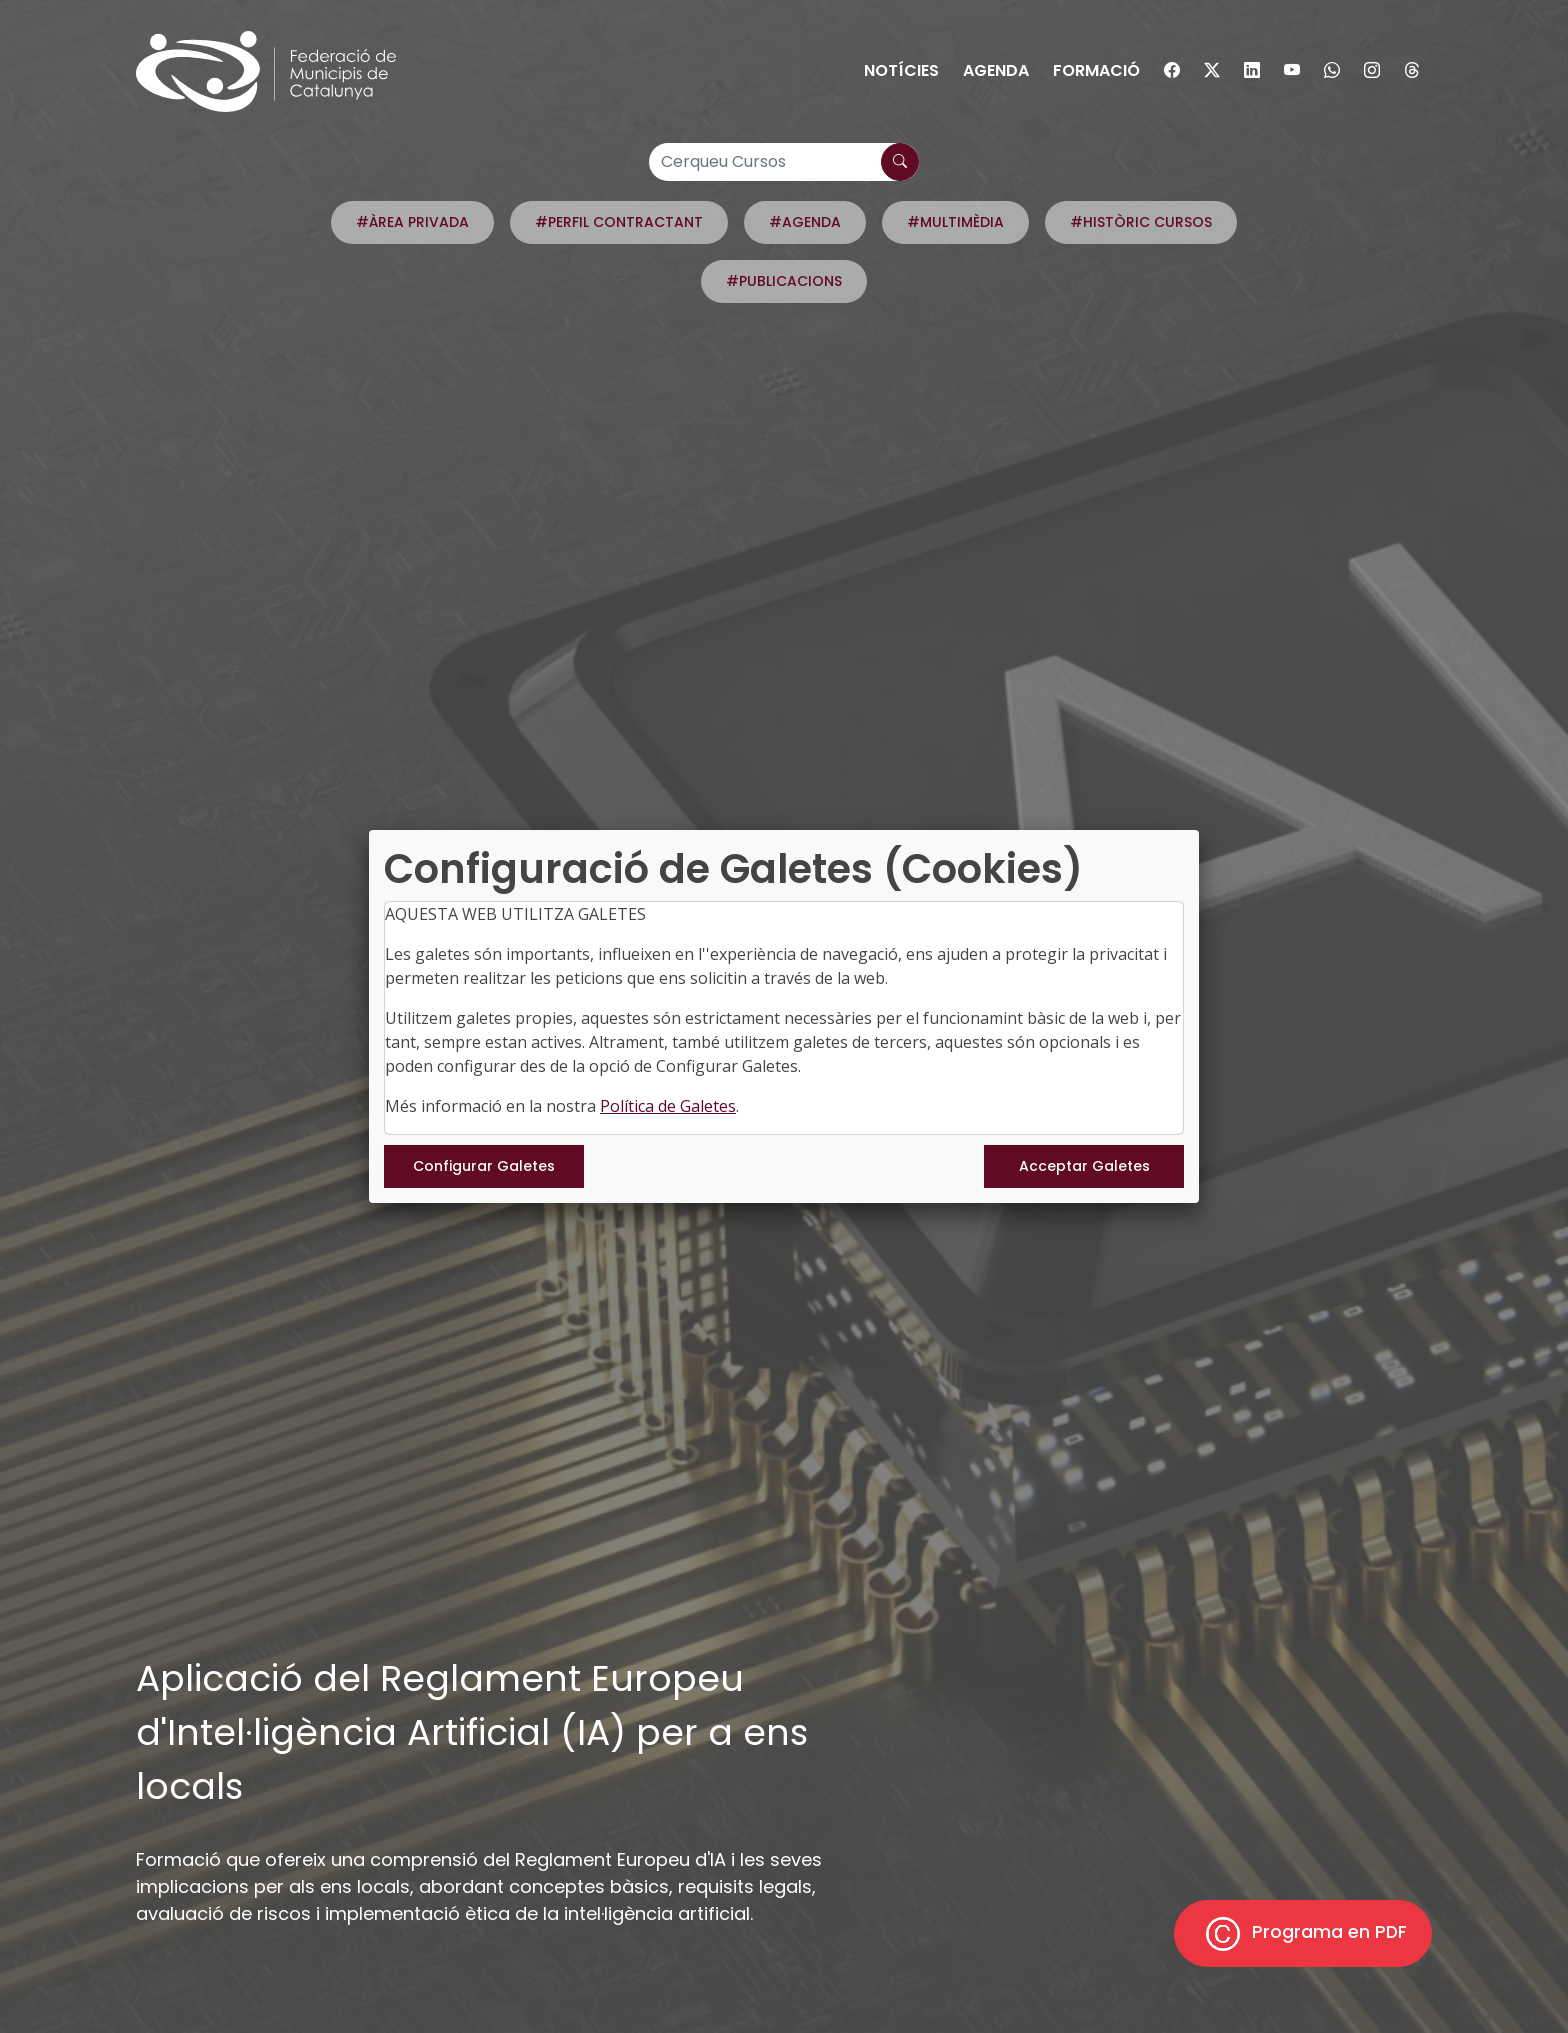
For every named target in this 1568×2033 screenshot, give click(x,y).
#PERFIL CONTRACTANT (619, 222)
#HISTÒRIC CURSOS (1141, 222)
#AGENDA (805, 222)
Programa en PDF (1303, 1933)
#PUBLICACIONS (784, 281)
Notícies (901, 70)
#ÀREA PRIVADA (412, 222)
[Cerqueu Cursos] (784, 162)
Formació (1096, 70)
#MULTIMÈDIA (955, 222)
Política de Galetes (668, 1106)
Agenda (996, 70)
